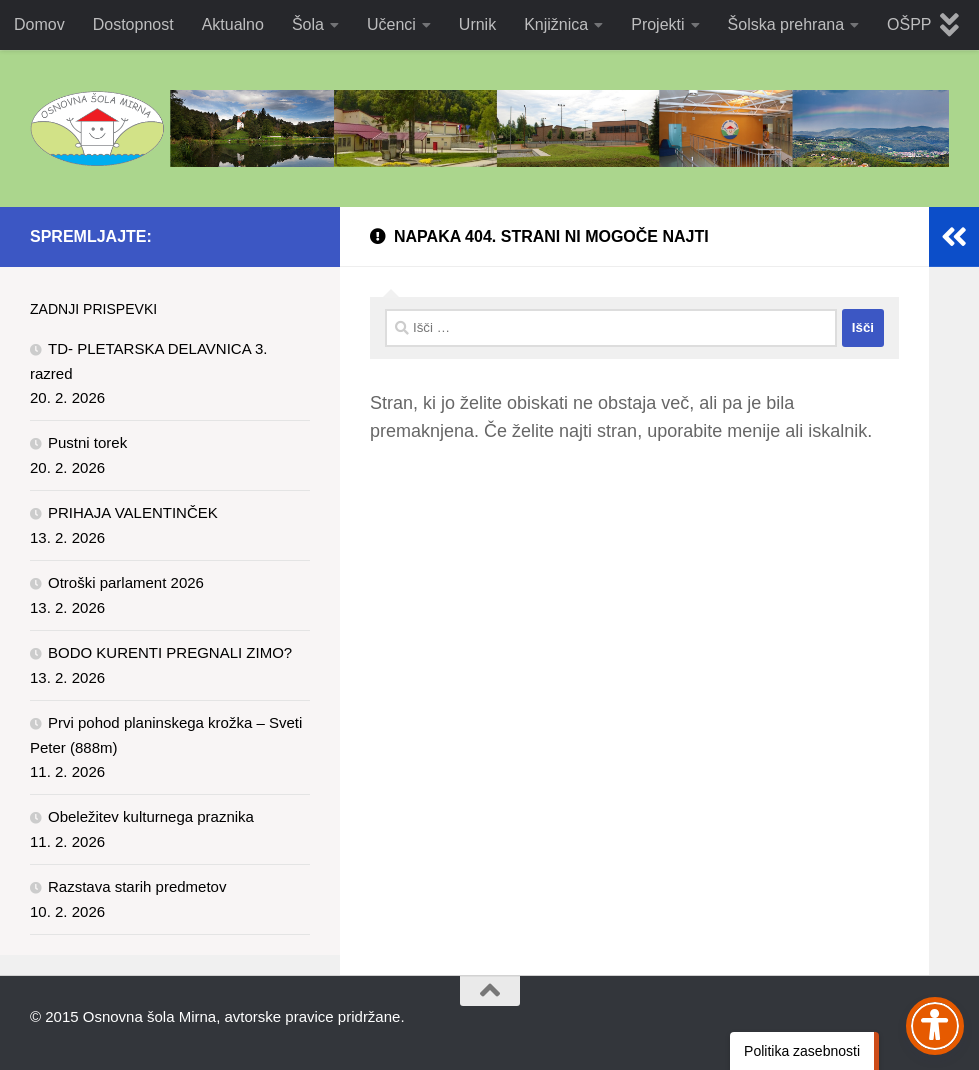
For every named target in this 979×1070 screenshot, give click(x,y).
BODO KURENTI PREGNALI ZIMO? (170, 652)
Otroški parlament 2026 (126, 582)
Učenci (391, 24)
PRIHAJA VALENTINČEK (133, 512)
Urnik (477, 24)
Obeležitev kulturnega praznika (151, 816)
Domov (39, 24)
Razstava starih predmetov (137, 886)
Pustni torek (87, 442)
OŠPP (909, 24)
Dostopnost (133, 24)
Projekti (657, 24)
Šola (308, 24)
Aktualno (233, 24)
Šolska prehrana (786, 24)
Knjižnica (556, 24)
